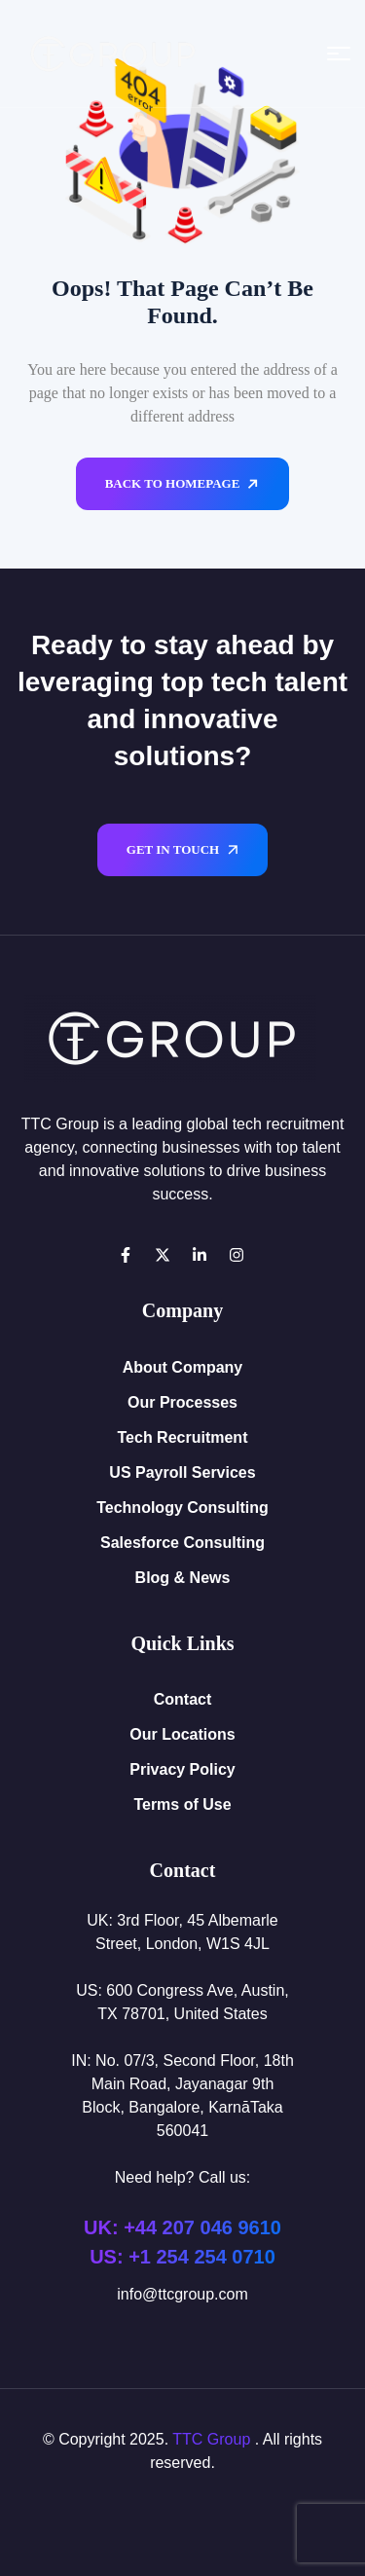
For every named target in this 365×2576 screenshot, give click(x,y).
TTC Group (211, 2439)
